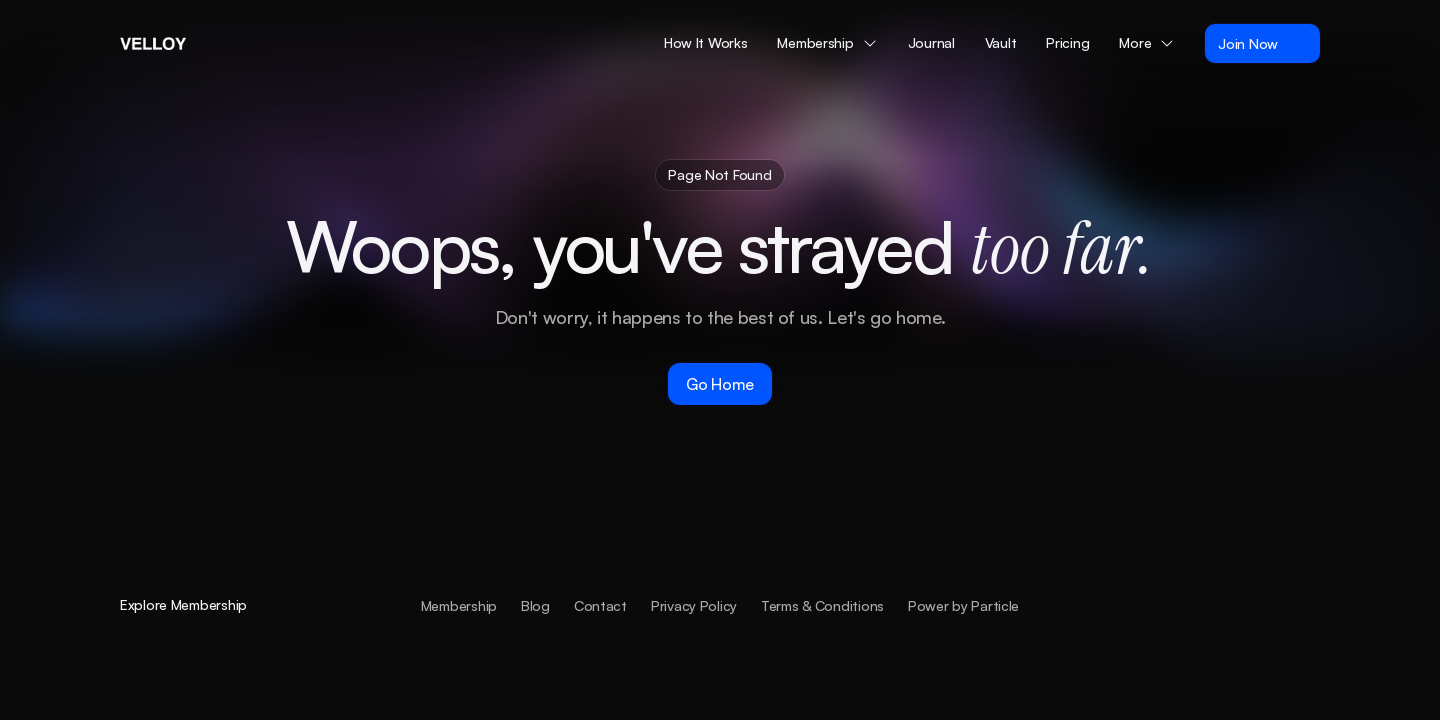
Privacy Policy (694, 604)
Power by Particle (963, 604)
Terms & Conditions (822, 604)
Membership (459, 604)
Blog (535, 604)
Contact (600, 604)
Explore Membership (183, 604)
